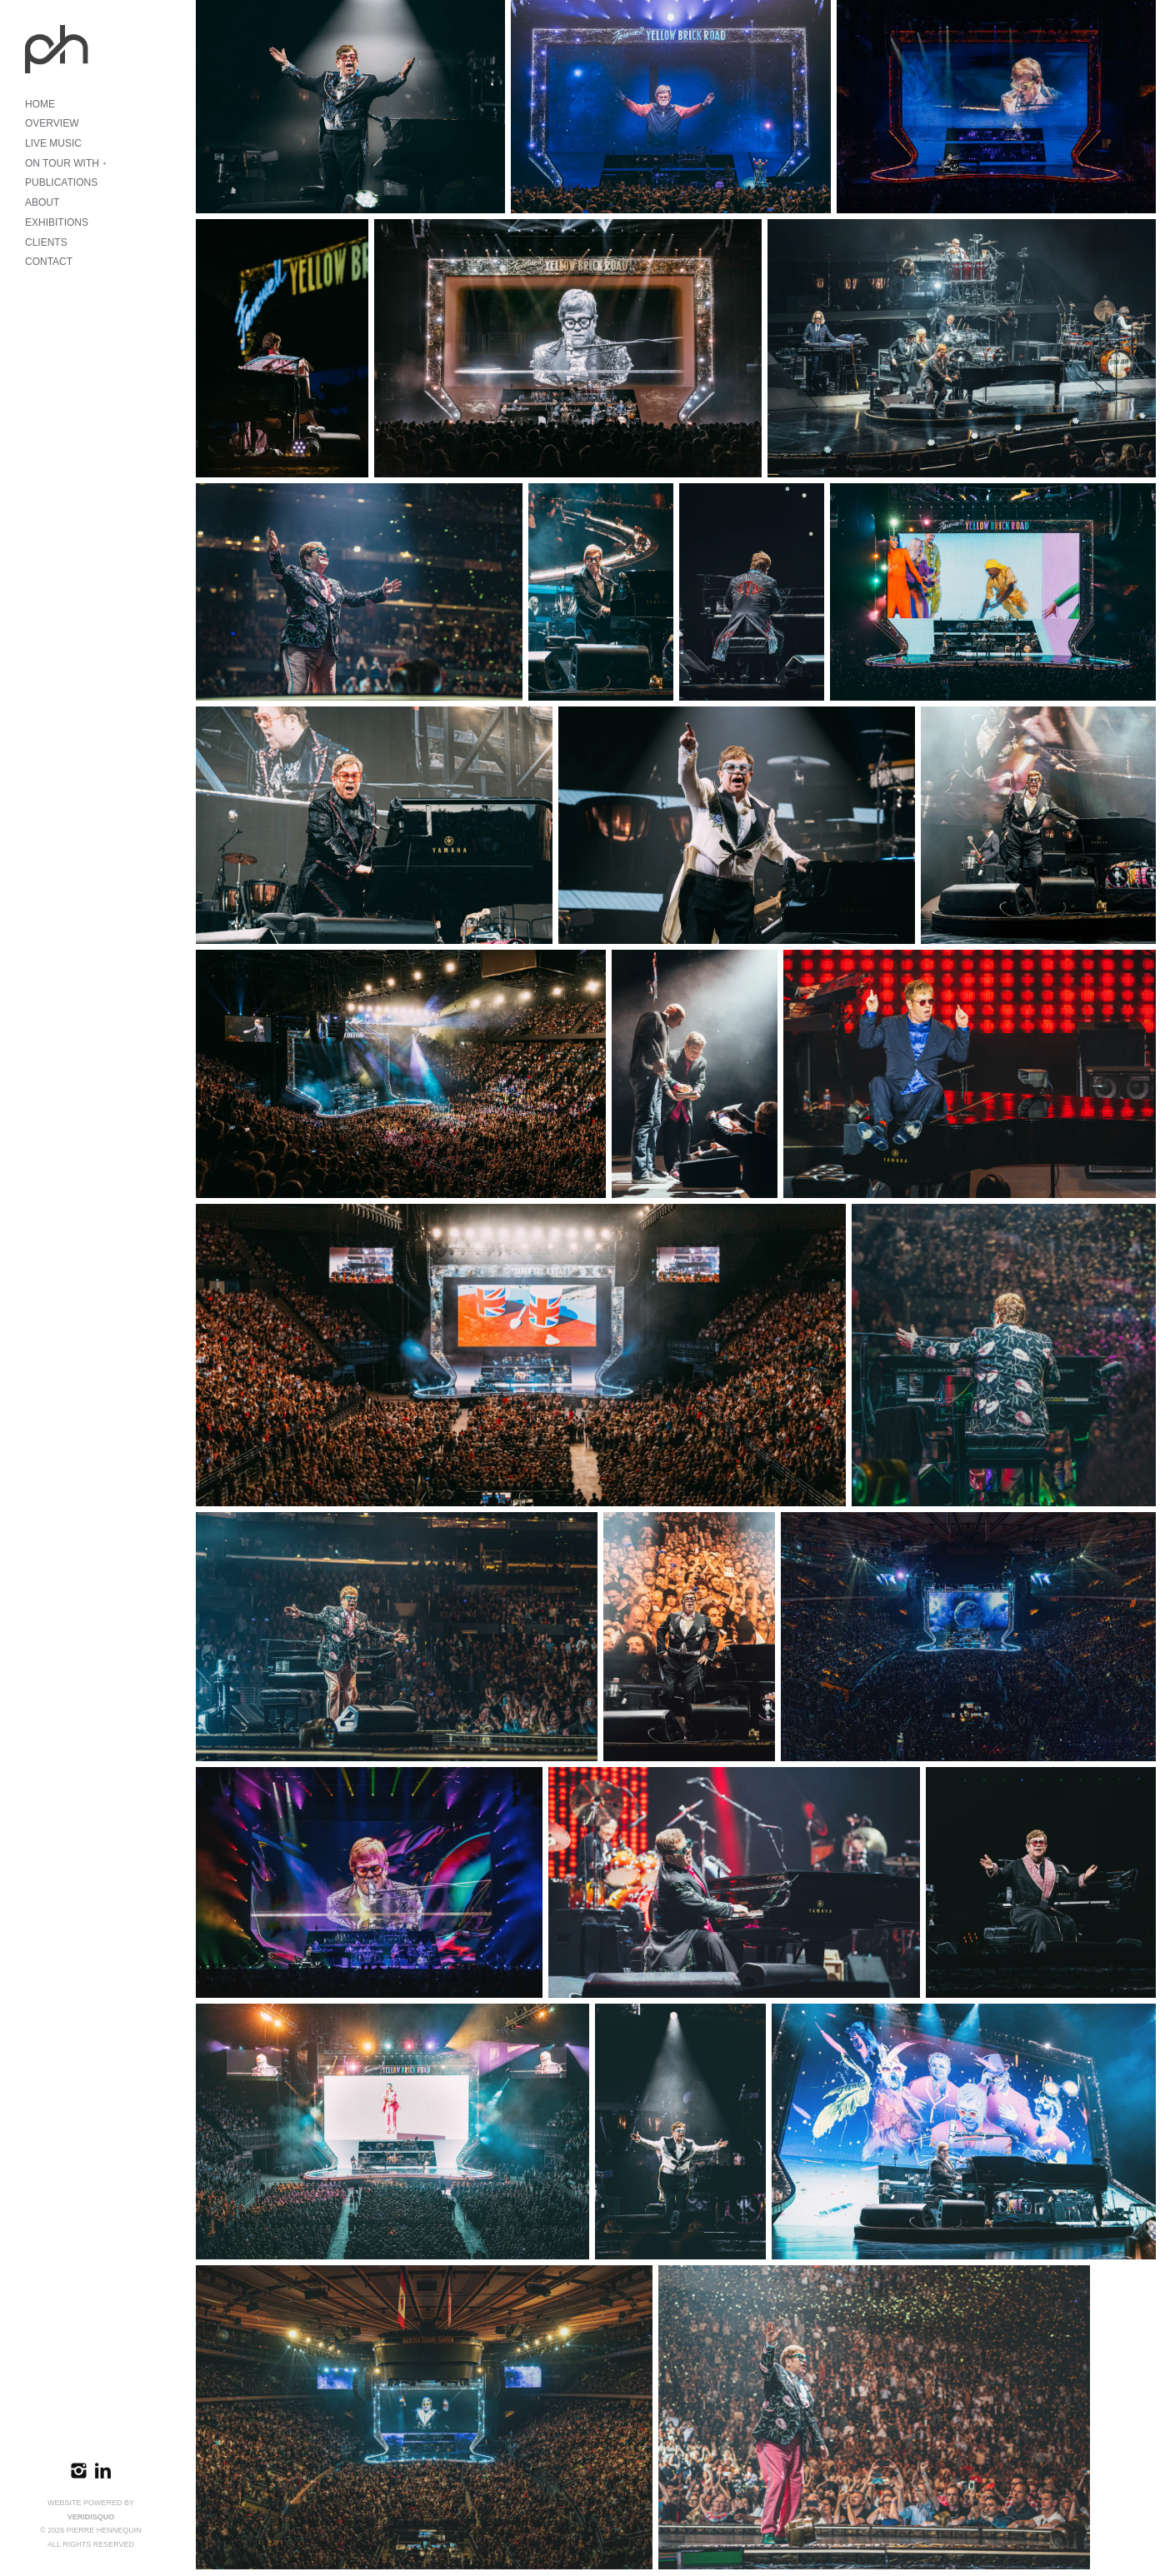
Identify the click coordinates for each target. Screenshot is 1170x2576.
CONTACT (48, 261)
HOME (40, 104)
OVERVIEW (51, 123)
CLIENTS (46, 242)
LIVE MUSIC (53, 143)
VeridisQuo (91, 2517)
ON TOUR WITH (62, 163)
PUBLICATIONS (61, 182)
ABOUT (42, 202)
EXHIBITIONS (56, 222)
